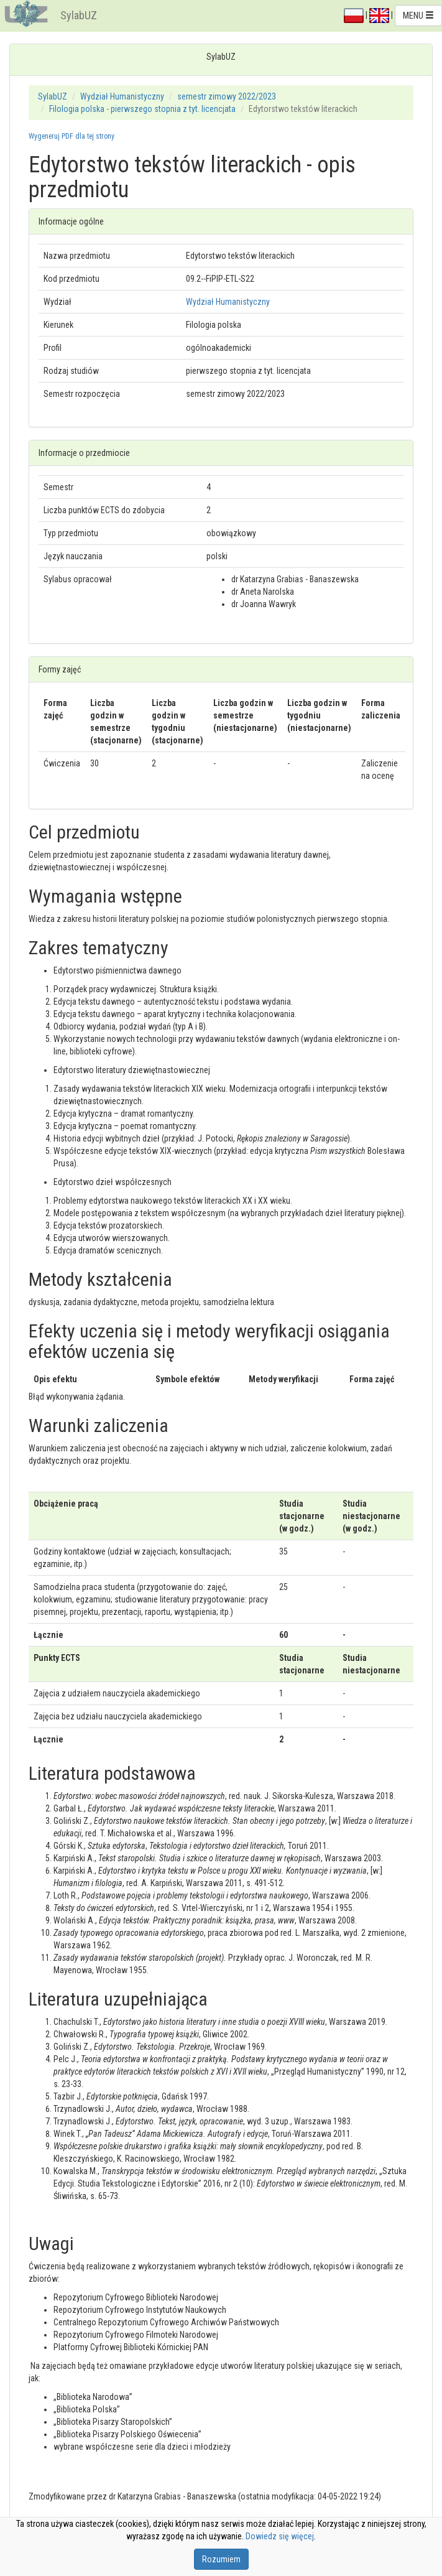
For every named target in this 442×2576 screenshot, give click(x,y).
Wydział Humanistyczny (122, 96)
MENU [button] (418, 16)
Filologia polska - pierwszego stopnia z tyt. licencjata (142, 109)
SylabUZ (78, 15)
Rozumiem (221, 2559)
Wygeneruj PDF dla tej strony (71, 136)
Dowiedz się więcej (280, 2536)
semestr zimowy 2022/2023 (226, 96)
